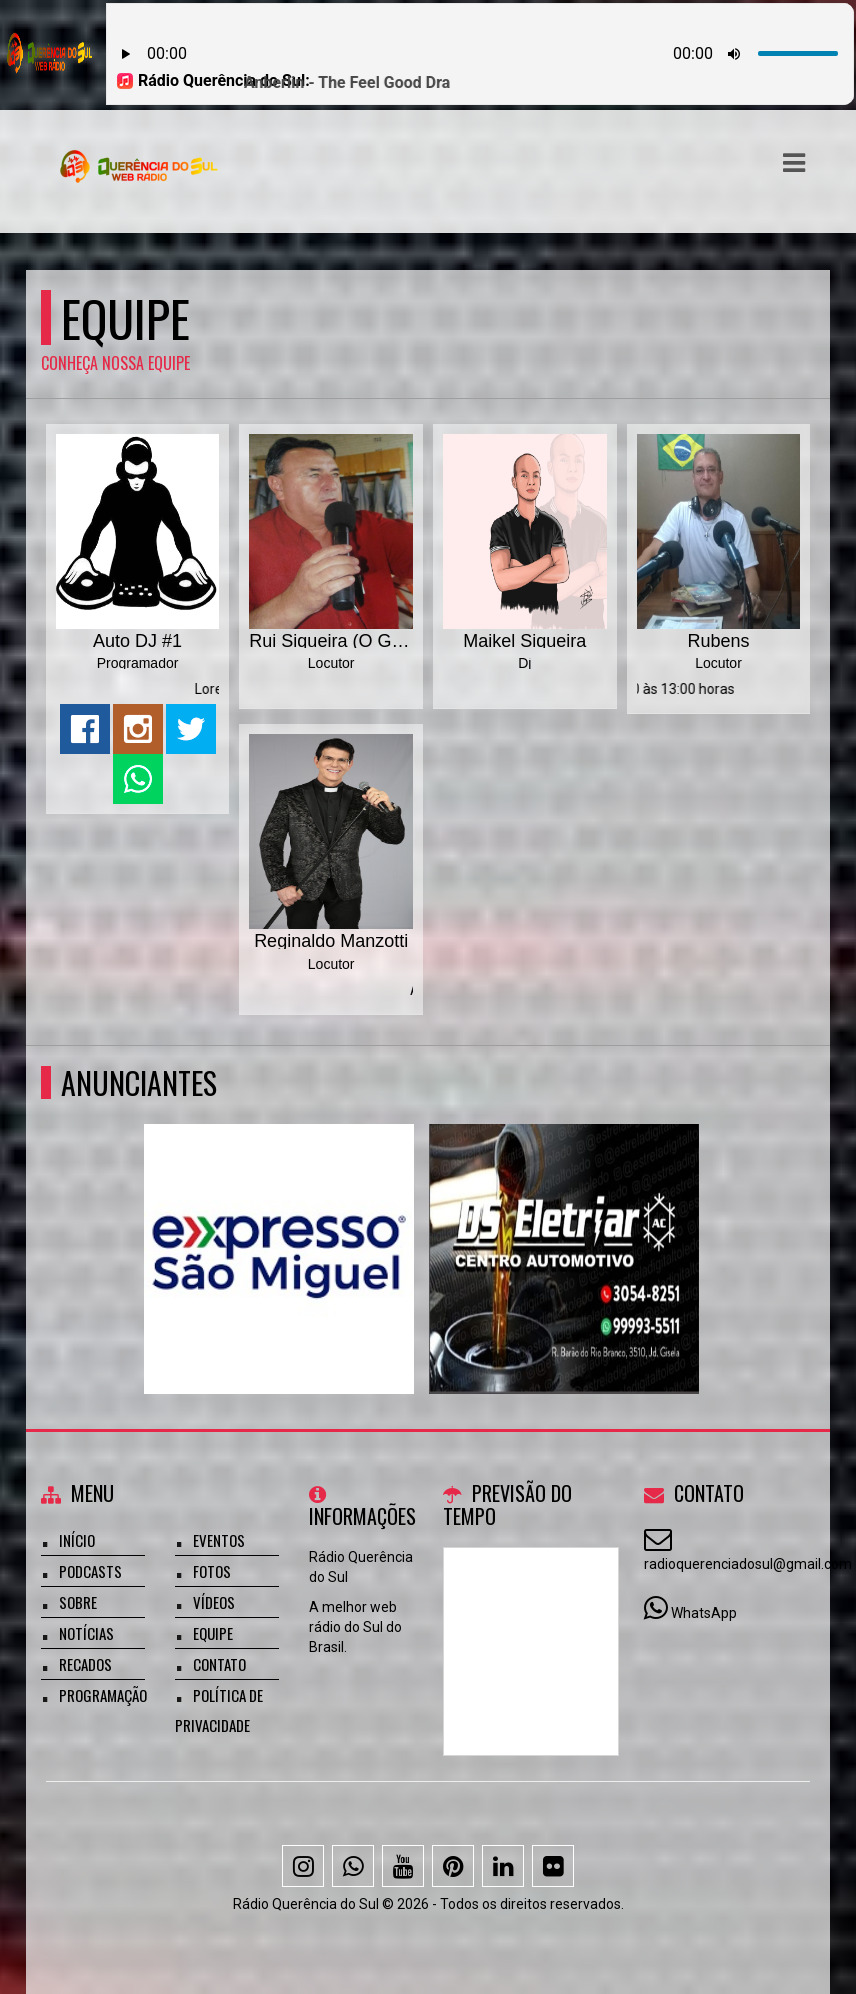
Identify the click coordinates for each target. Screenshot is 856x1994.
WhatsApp (704, 1613)
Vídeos (214, 1602)
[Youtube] (403, 1866)
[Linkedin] (503, 1866)
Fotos (212, 1571)
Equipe (213, 1633)
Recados (85, 1664)
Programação (103, 1695)
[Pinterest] (453, 1866)
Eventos (219, 1540)
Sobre (78, 1602)
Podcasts (90, 1571)
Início (77, 1540)
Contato (219, 1664)
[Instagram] (303, 1866)
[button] (794, 163)
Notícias (86, 1633)
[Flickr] (553, 1866)
